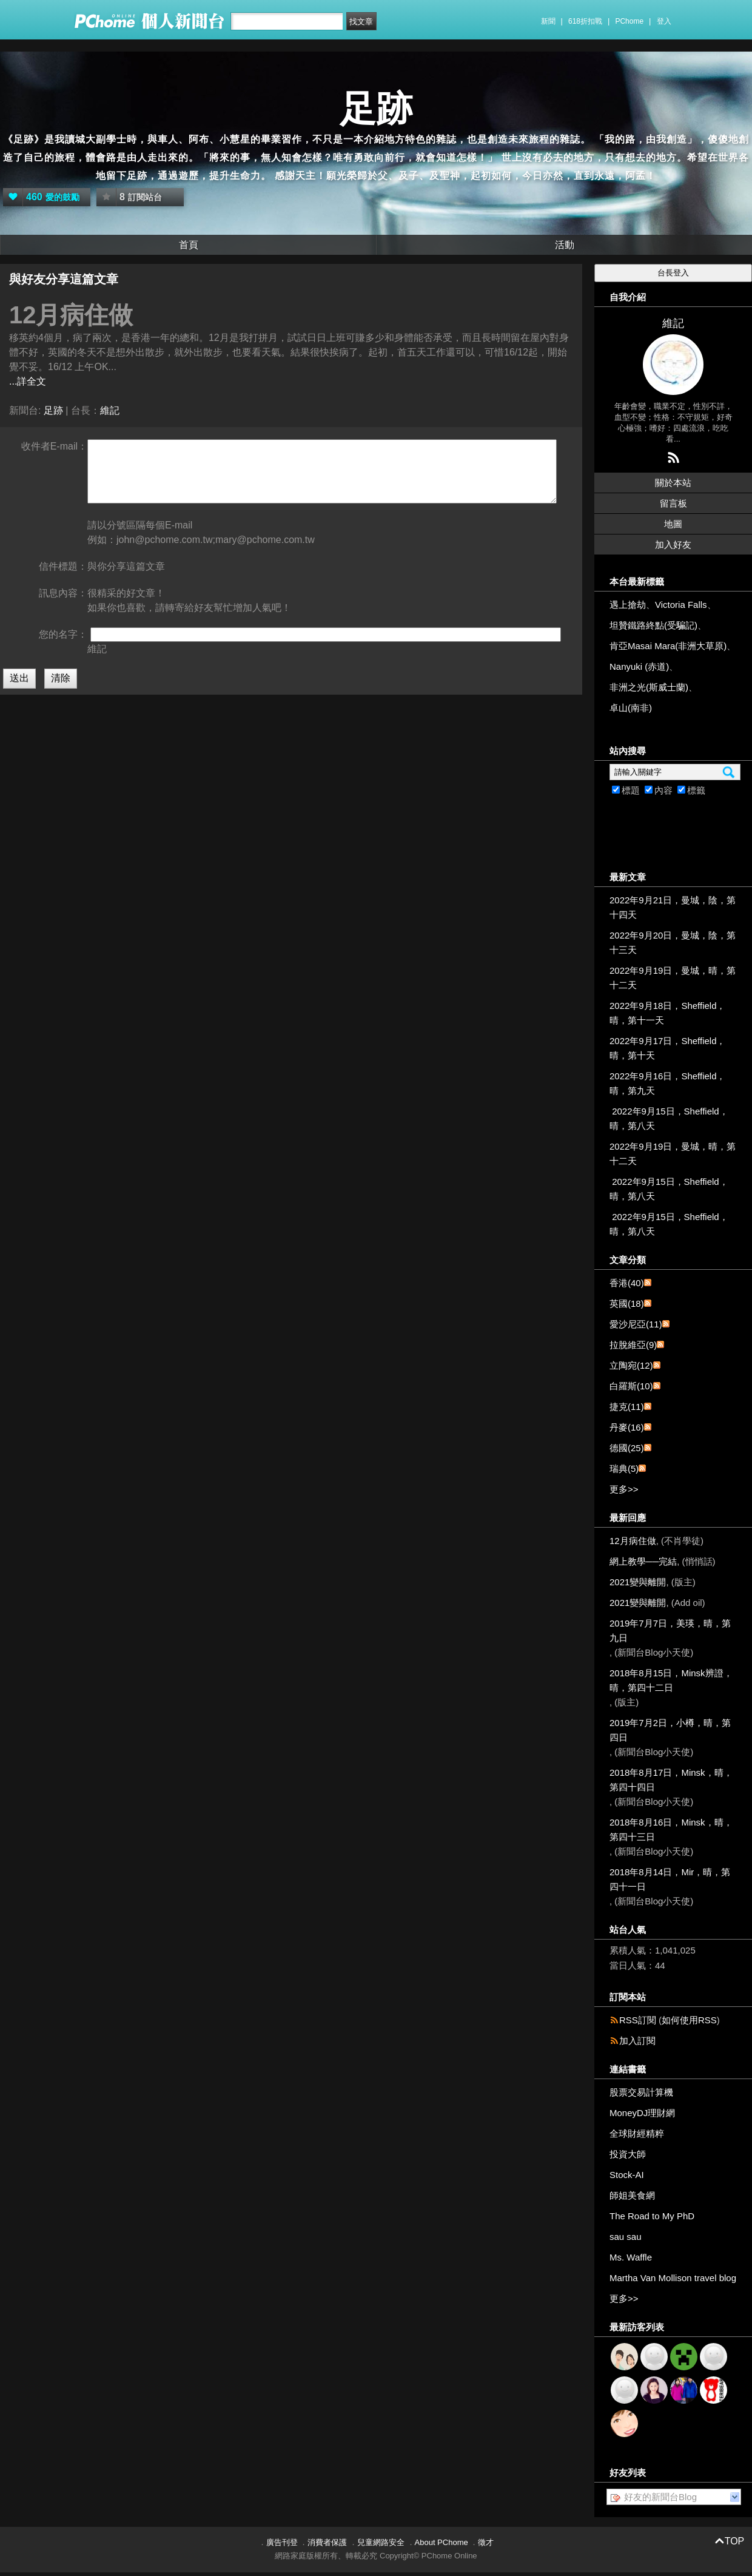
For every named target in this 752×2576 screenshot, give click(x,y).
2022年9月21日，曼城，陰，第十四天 (672, 907)
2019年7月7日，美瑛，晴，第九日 (670, 1630)
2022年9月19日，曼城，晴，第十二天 (672, 977)
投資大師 (627, 2154)
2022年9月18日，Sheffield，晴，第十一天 (667, 1012)
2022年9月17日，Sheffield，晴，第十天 (667, 1048)
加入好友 (673, 544)
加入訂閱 (637, 2040)
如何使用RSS (689, 2020)
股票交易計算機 (641, 2092)
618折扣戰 (585, 21)
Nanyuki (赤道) (639, 666)
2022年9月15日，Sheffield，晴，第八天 (668, 1118)
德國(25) (626, 1448)
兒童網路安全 (381, 2542)
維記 (109, 410)
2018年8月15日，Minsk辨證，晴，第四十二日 (671, 1680)
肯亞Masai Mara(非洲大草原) (668, 646)
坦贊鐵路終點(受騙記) (653, 625)
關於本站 (673, 482)
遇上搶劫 (627, 604)
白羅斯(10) (631, 1386)
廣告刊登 (282, 2542)
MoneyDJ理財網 (642, 2113)
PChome (629, 21)
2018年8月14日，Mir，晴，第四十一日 (669, 1879)
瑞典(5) (624, 1468)
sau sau (625, 2236)
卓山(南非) (630, 708)
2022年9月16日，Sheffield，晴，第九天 (667, 1083)
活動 (564, 245)
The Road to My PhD (651, 2216)
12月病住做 (632, 1541)
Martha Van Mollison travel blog (672, 2278)
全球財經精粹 (636, 2133)
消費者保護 (327, 2542)
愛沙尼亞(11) (635, 1324)
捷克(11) (626, 1406)
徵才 (486, 2542)
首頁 (188, 245)
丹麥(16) (626, 1427)
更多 (624, 1489)
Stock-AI (626, 2175)
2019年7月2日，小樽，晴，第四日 (670, 1730)
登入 (664, 21)
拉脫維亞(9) (633, 1345)
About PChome (441, 2542)
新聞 (548, 21)
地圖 (673, 524)
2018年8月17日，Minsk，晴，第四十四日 (671, 1779)
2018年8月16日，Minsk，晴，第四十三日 (671, 1829)
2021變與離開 (637, 1582)
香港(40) (626, 1283)
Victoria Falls (681, 604)
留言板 (673, 503)
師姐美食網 (632, 2195)
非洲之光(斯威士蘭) (648, 687)
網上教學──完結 (643, 1561)
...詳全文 (27, 381)
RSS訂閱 (637, 2020)
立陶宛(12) (631, 1365)
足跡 (376, 109)
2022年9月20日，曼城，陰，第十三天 (672, 942)
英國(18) (626, 1303)
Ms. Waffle (630, 2257)
